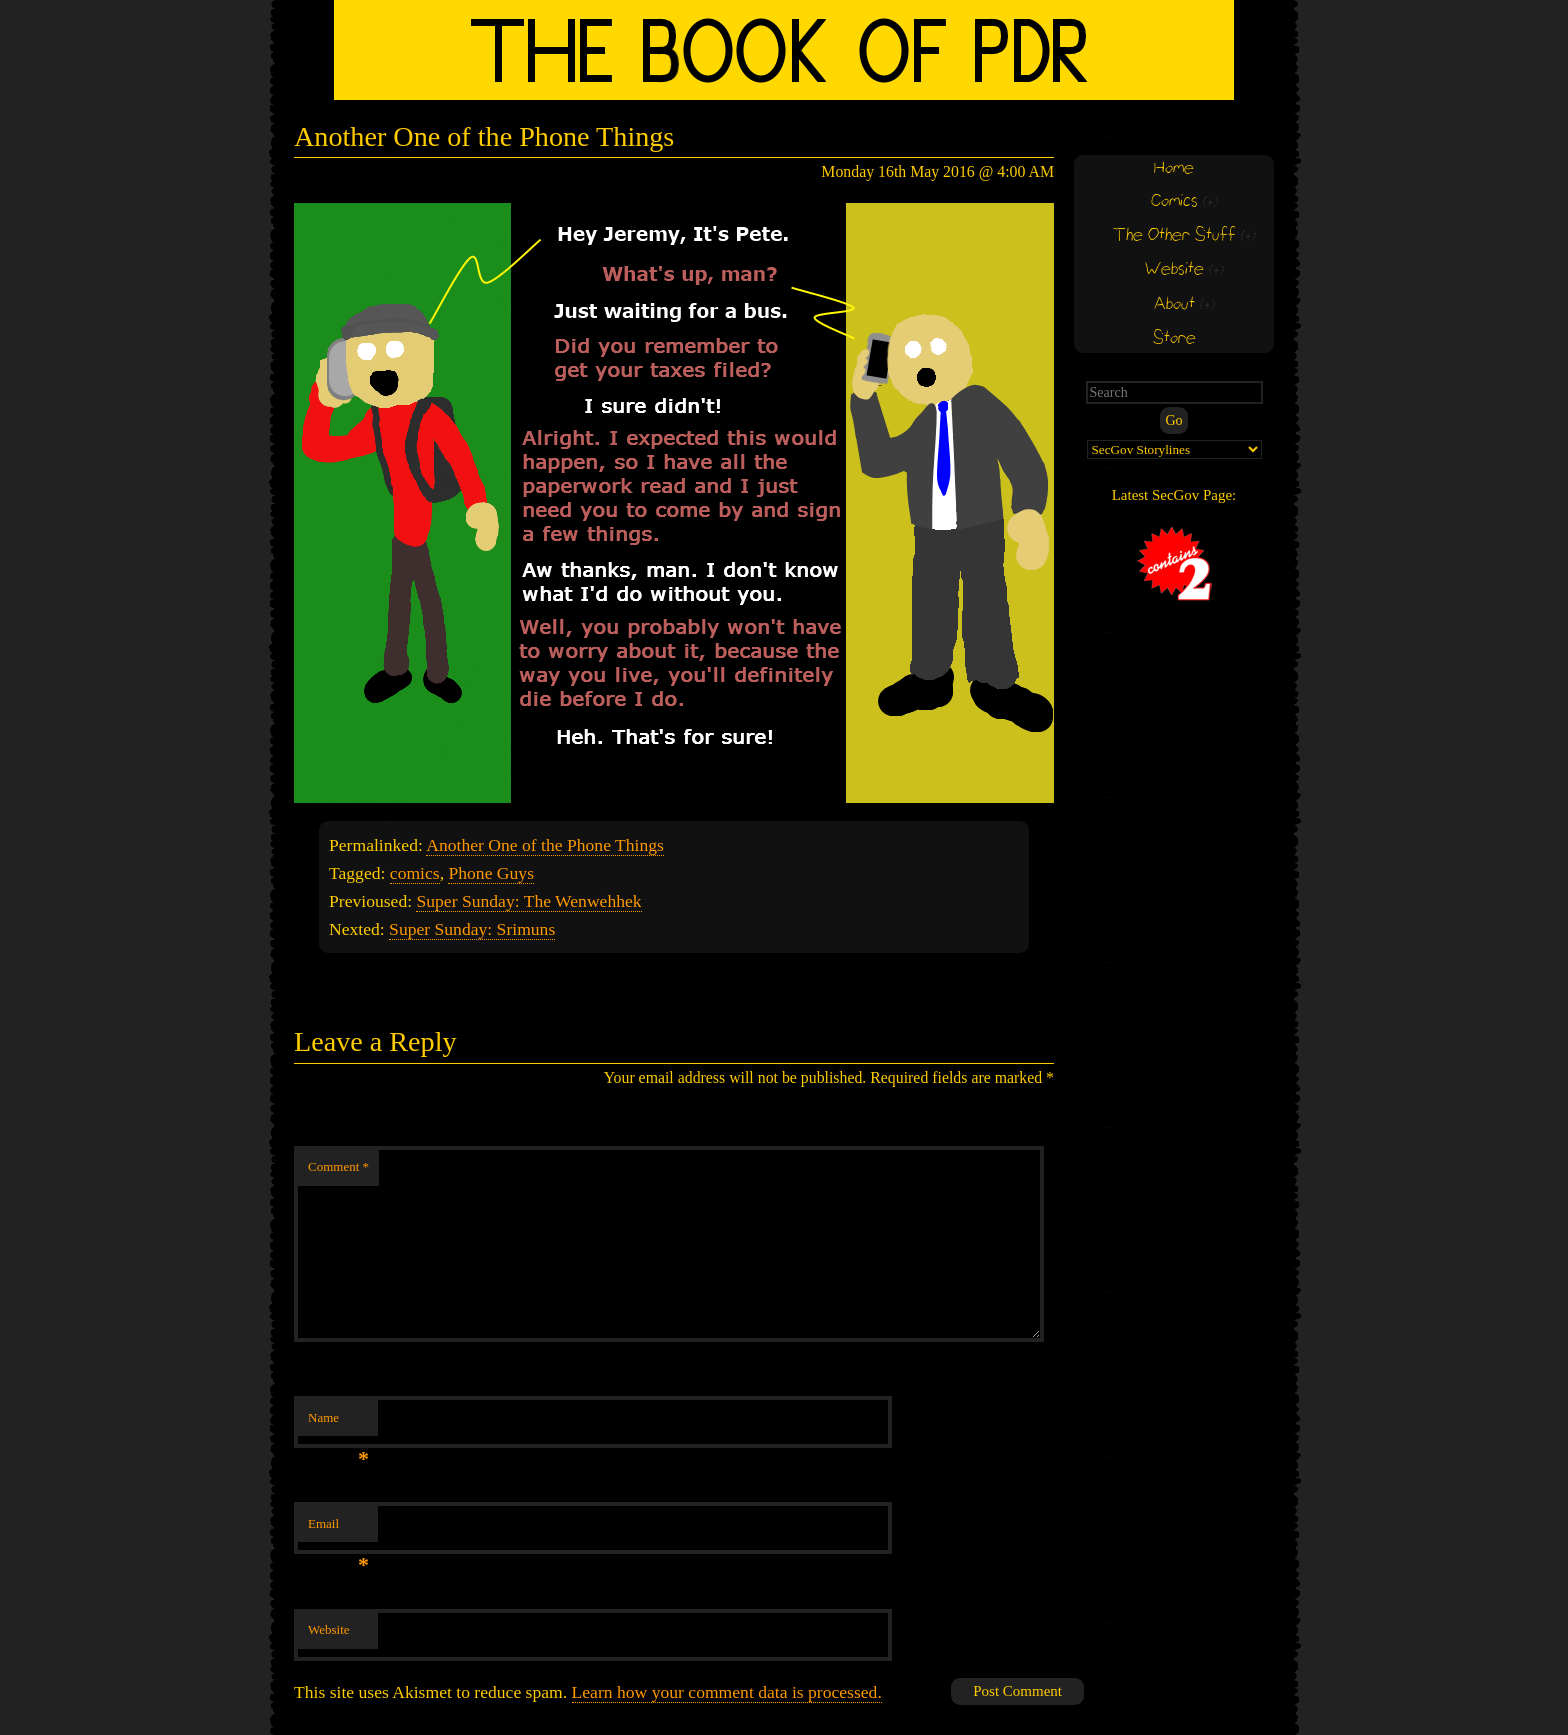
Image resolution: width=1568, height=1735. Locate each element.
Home (1174, 168)
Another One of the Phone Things (545, 845)
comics (415, 873)
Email (338, 1529)
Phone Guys (491, 873)
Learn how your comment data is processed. (727, 1692)
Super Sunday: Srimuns (472, 929)
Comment (338, 1166)
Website (329, 1629)
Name (338, 1423)
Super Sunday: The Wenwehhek (528, 901)
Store (1174, 338)
